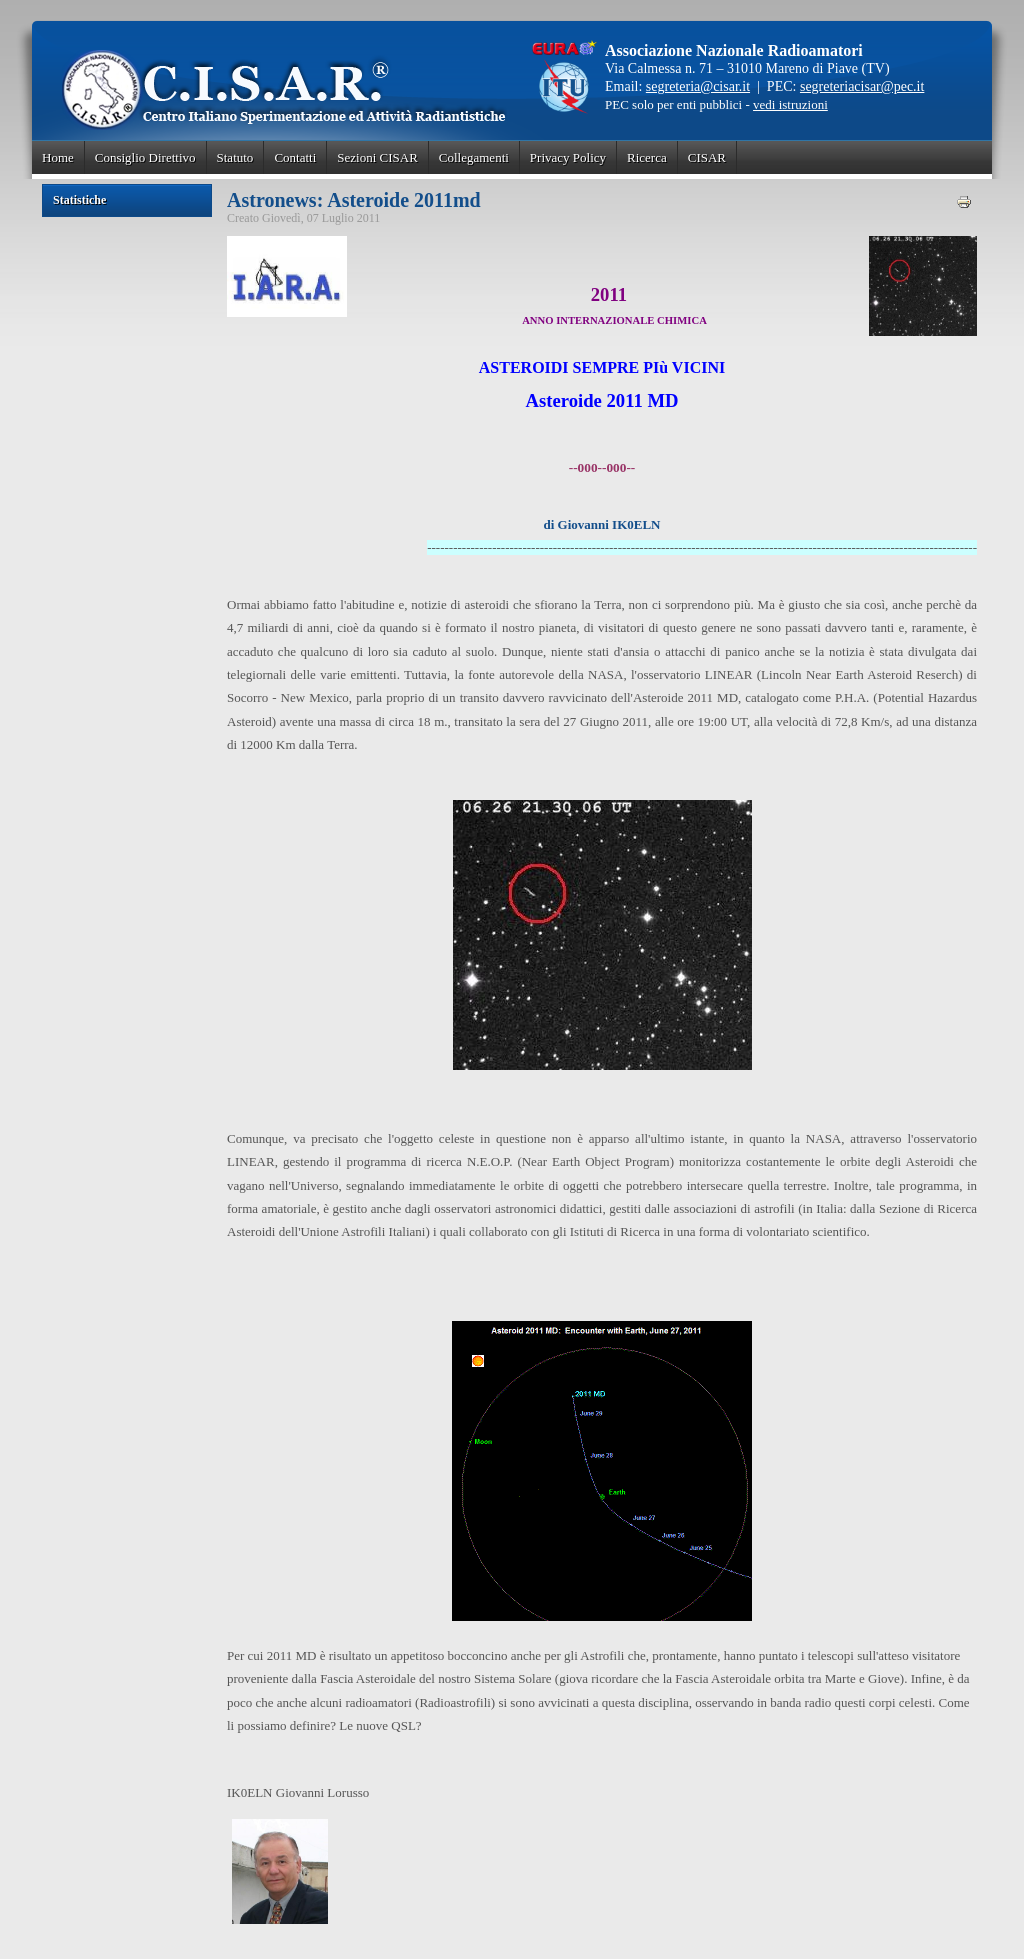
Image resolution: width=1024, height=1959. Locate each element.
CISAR (707, 157)
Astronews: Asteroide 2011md (354, 200)
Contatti (295, 157)
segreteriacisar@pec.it (862, 86)
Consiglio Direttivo (145, 157)
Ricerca (647, 157)
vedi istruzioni (790, 104)
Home (58, 157)
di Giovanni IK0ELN (601, 524)
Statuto (235, 157)
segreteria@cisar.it (698, 86)
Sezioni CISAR (377, 157)
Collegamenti (474, 157)
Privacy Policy (568, 157)
